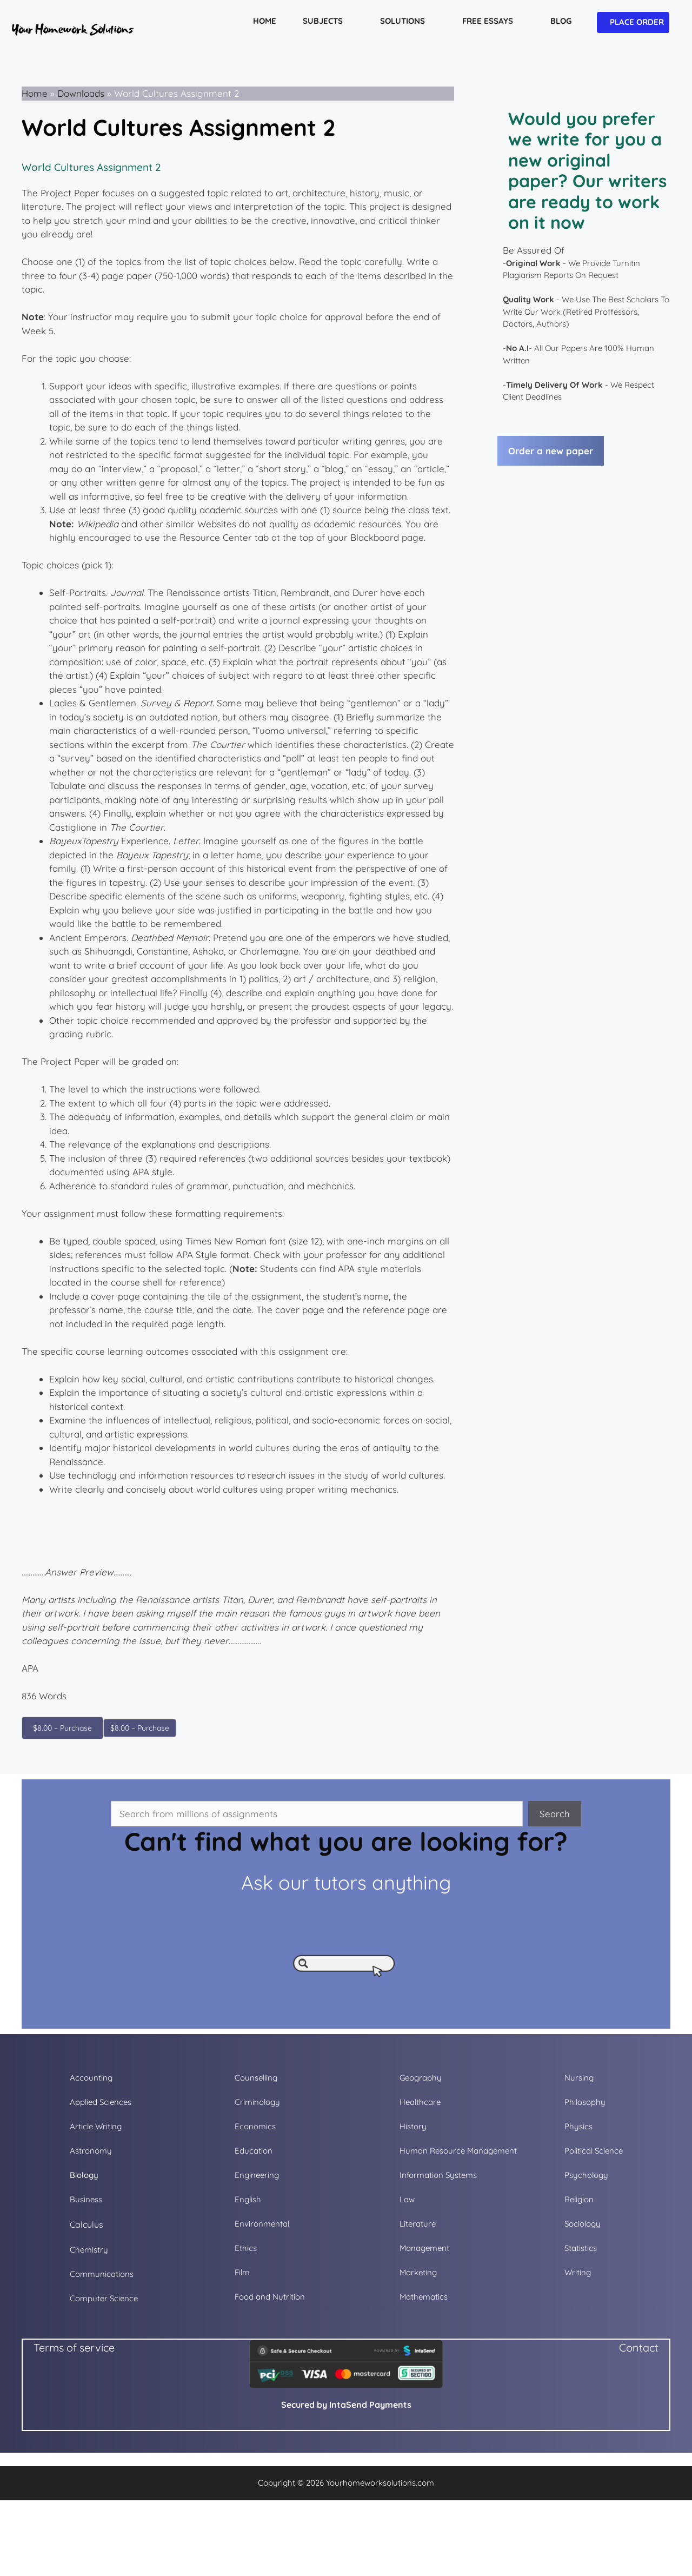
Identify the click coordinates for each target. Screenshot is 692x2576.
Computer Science (104, 2298)
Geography (421, 2077)
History (413, 2126)
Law (407, 2199)
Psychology (586, 2175)
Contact (638, 2347)
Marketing (418, 2272)
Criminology (257, 2102)
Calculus (86, 2224)
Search (555, 1813)
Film (242, 2272)
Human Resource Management (458, 2150)
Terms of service (74, 2347)
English (248, 2199)
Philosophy (585, 2102)
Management (424, 2248)
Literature (418, 2224)
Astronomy (91, 2150)
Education (253, 2150)
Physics (578, 2126)
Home (35, 93)
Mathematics (424, 2297)
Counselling (256, 2077)
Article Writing (96, 2126)
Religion (579, 2199)
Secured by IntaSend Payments (346, 2404)
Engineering (257, 2175)
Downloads (80, 93)
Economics (255, 2126)
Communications (102, 2274)
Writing (577, 2272)
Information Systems (438, 2175)
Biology (84, 2175)
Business (86, 2199)
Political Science (593, 2150)
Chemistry (89, 2249)
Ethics (246, 2248)
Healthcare (420, 2102)
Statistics (580, 2248)
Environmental (262, 2224)
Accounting (91, 2077)
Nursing (579, 2077)
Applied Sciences (100, 2102)
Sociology (582, 2224)
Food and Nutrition (270, 2297)
